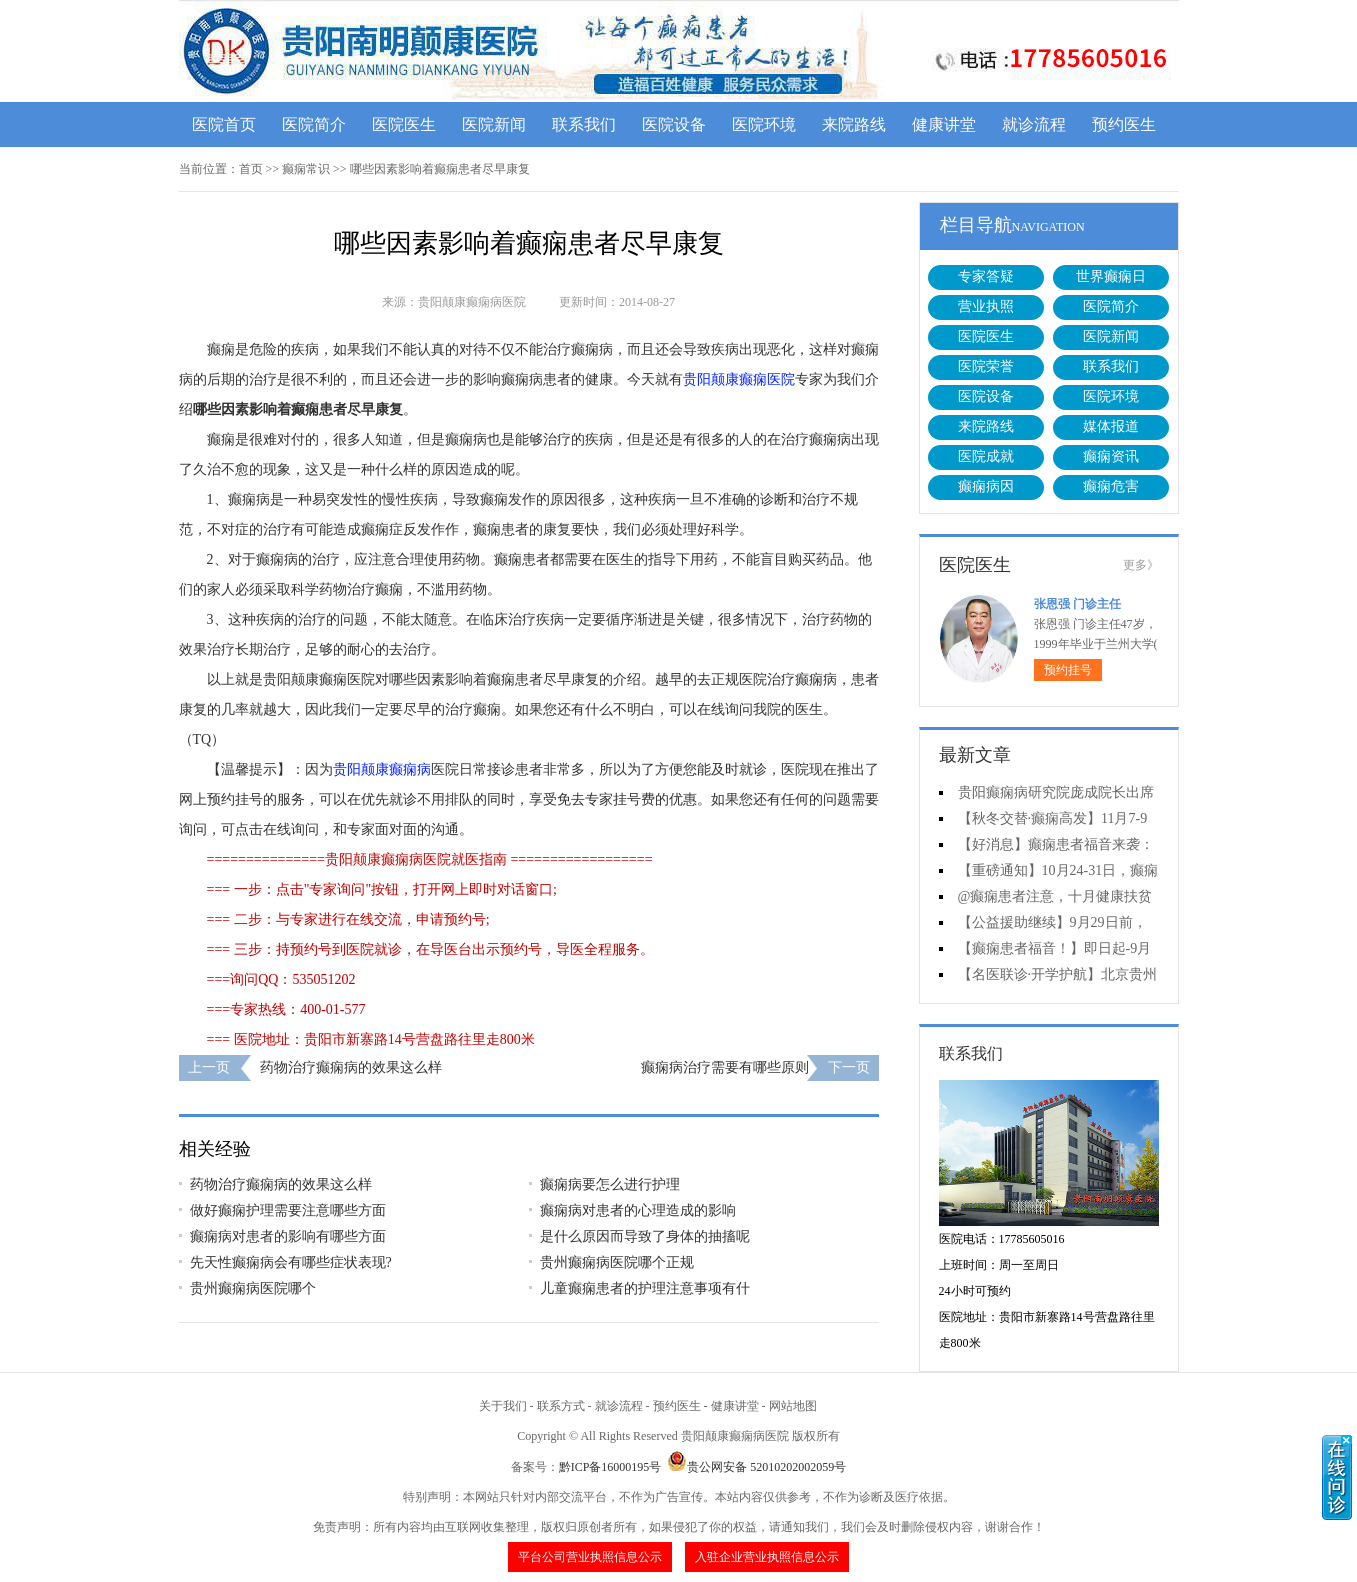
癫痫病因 (986, 486)
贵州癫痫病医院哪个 (253, 1288)
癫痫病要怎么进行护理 (610, 1184)
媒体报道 (1111, 426)
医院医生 (404, 124)
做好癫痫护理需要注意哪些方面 (288, 1210)
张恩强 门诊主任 (1077, 604)
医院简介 (314, 124)
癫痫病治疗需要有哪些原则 (725, 1067)
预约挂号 (1068, 670)
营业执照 (986, 306)
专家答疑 (986, 276)
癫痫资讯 (1111, 456)
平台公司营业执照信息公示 (590, 1557)
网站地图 (793, 1406)
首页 (251, 169)
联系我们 (584, 124)
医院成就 (986, 456)
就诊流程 (1034, 124)
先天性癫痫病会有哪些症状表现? (291, 1262)
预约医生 (1124, 124)
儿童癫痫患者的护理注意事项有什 (645, 1288)
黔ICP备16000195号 (610, 1467)
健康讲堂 (944, 124)
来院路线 (854, 124)
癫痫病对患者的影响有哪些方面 (288, 1236)
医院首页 (224, 124)
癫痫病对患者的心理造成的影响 (638, 1210)
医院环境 (764, 124)
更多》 (1141, 565)
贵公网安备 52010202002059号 (756, 1467)
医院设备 (674, 124)
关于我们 (503, 1406)
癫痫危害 (1111, 486)
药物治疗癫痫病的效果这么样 (351, 1067)
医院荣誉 (986, 366)
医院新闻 (494, 124)
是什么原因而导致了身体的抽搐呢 (645, 1236)
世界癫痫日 (1111, 276)
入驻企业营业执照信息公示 (767, 1557)
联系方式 (561, 1406)
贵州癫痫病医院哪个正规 (617, 1262)
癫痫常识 (306, 169)
